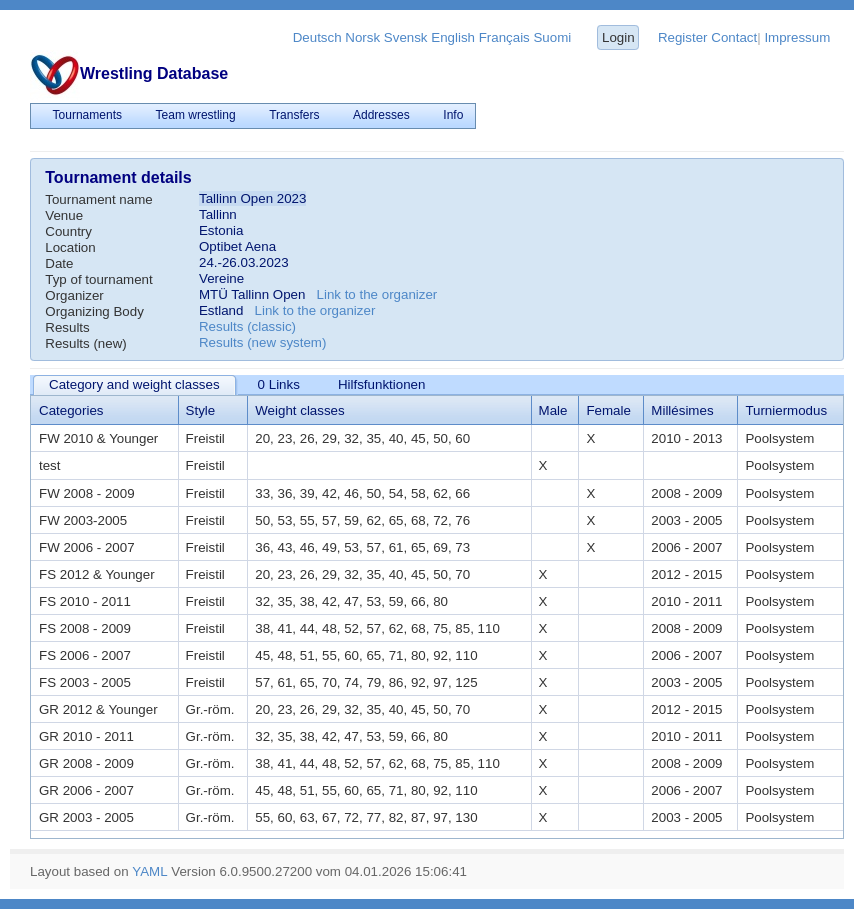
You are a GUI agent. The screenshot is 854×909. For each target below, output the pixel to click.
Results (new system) (262, 342)
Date (59, 263)
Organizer (74, 295)
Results (67, 327)
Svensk (406, 37)
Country (68, 231)
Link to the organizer (377, 294)
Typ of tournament (98, 279)
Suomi (552, 37)
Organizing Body (94, 311)
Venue (64, 215)
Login (618, 37)
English (453, 37)
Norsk (362, 37)
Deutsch (317, 37)
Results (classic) (247, 326)
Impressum (797, 37)
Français (504, 37)
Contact (734, 37)
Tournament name (98, 199)
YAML (149, 871)
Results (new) (85, 343)
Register (683, 37)
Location (70, 247)
